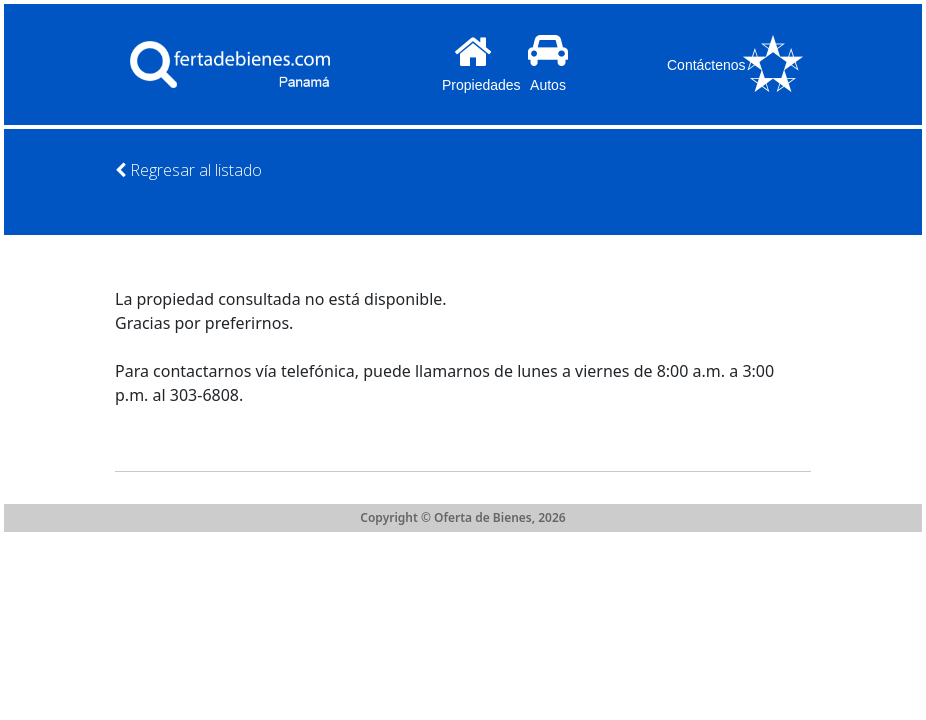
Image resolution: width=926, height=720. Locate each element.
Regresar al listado (188, 170)
